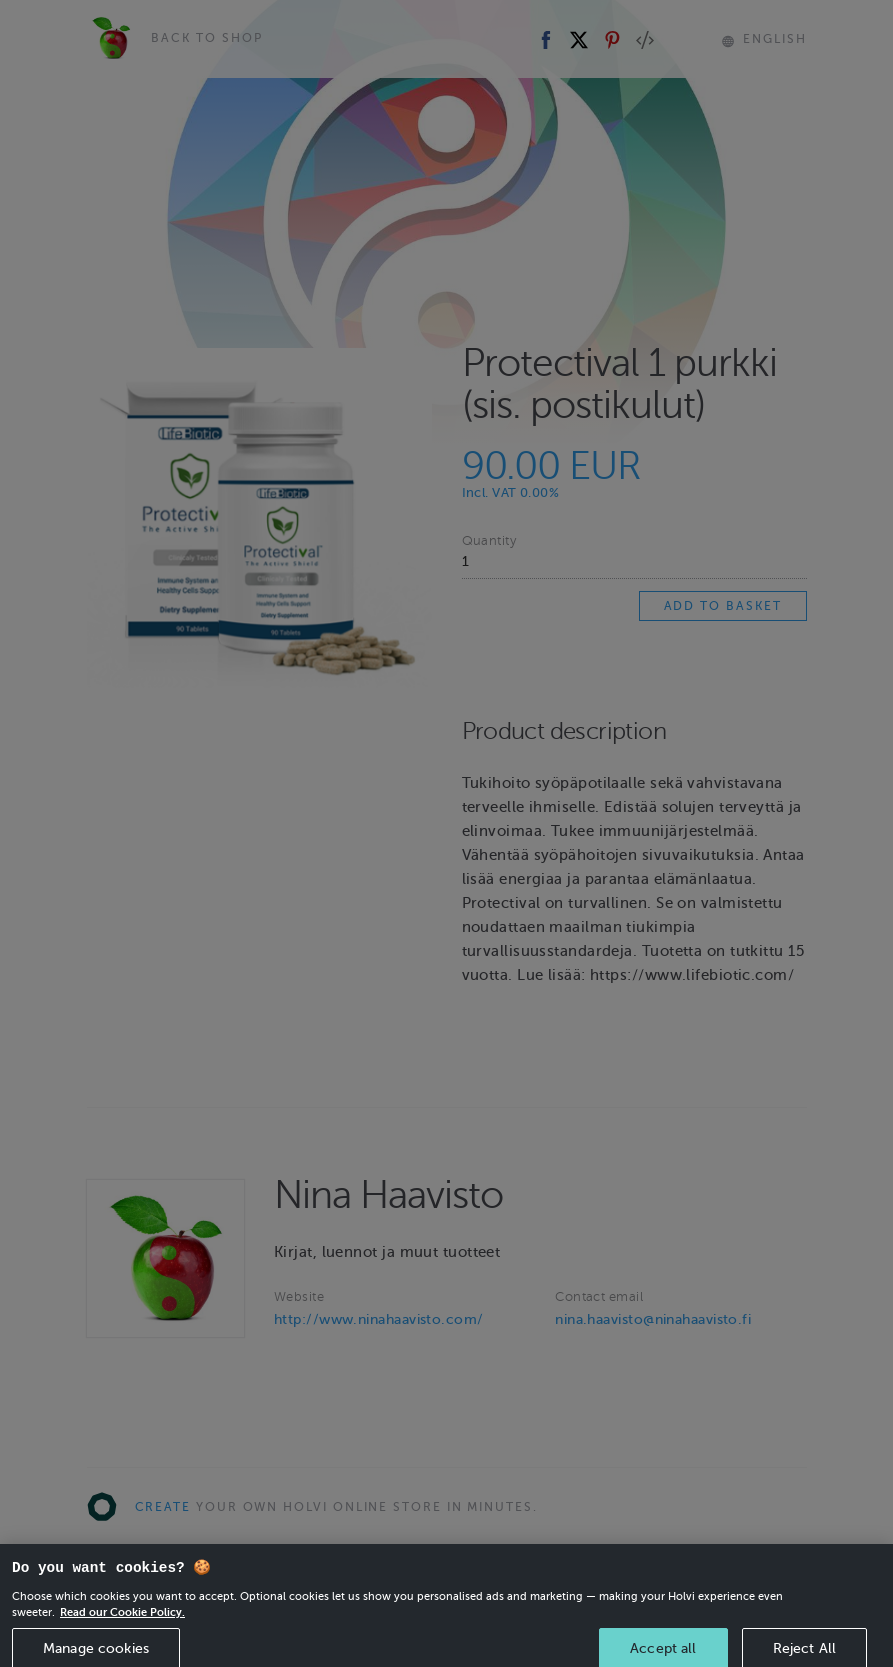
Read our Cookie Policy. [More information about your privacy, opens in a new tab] (122, 1627)
